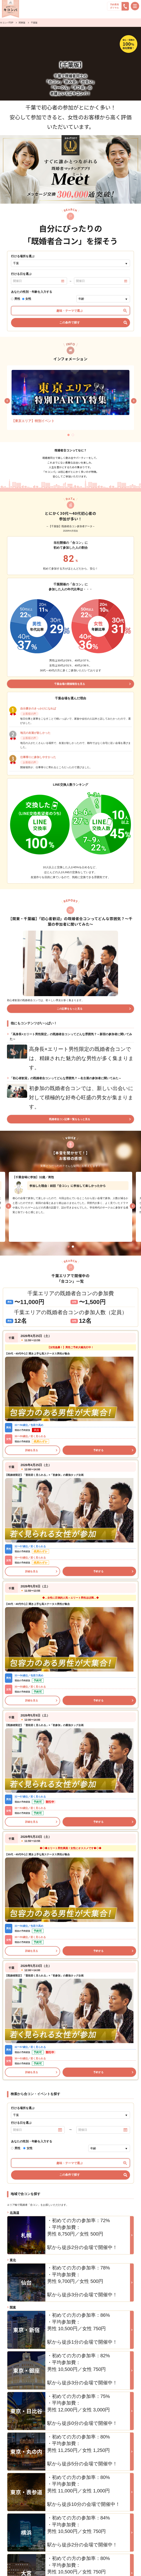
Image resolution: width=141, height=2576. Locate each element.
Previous (7, 401)
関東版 (22, 22)
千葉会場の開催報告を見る (69, 683)
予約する (98, 1450)
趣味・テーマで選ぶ (91, 310)
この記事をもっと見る (69, 1008)
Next (134, 401)
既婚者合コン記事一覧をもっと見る (69, 1119)
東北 (13, 2259)
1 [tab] (68, 434)
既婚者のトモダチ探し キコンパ (10, 9)
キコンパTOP (6, 22)
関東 (13, 2307)
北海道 (14, 2212)
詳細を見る (31, 1450)
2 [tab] (72, 434)
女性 (26, 298)
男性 (15, 298)
